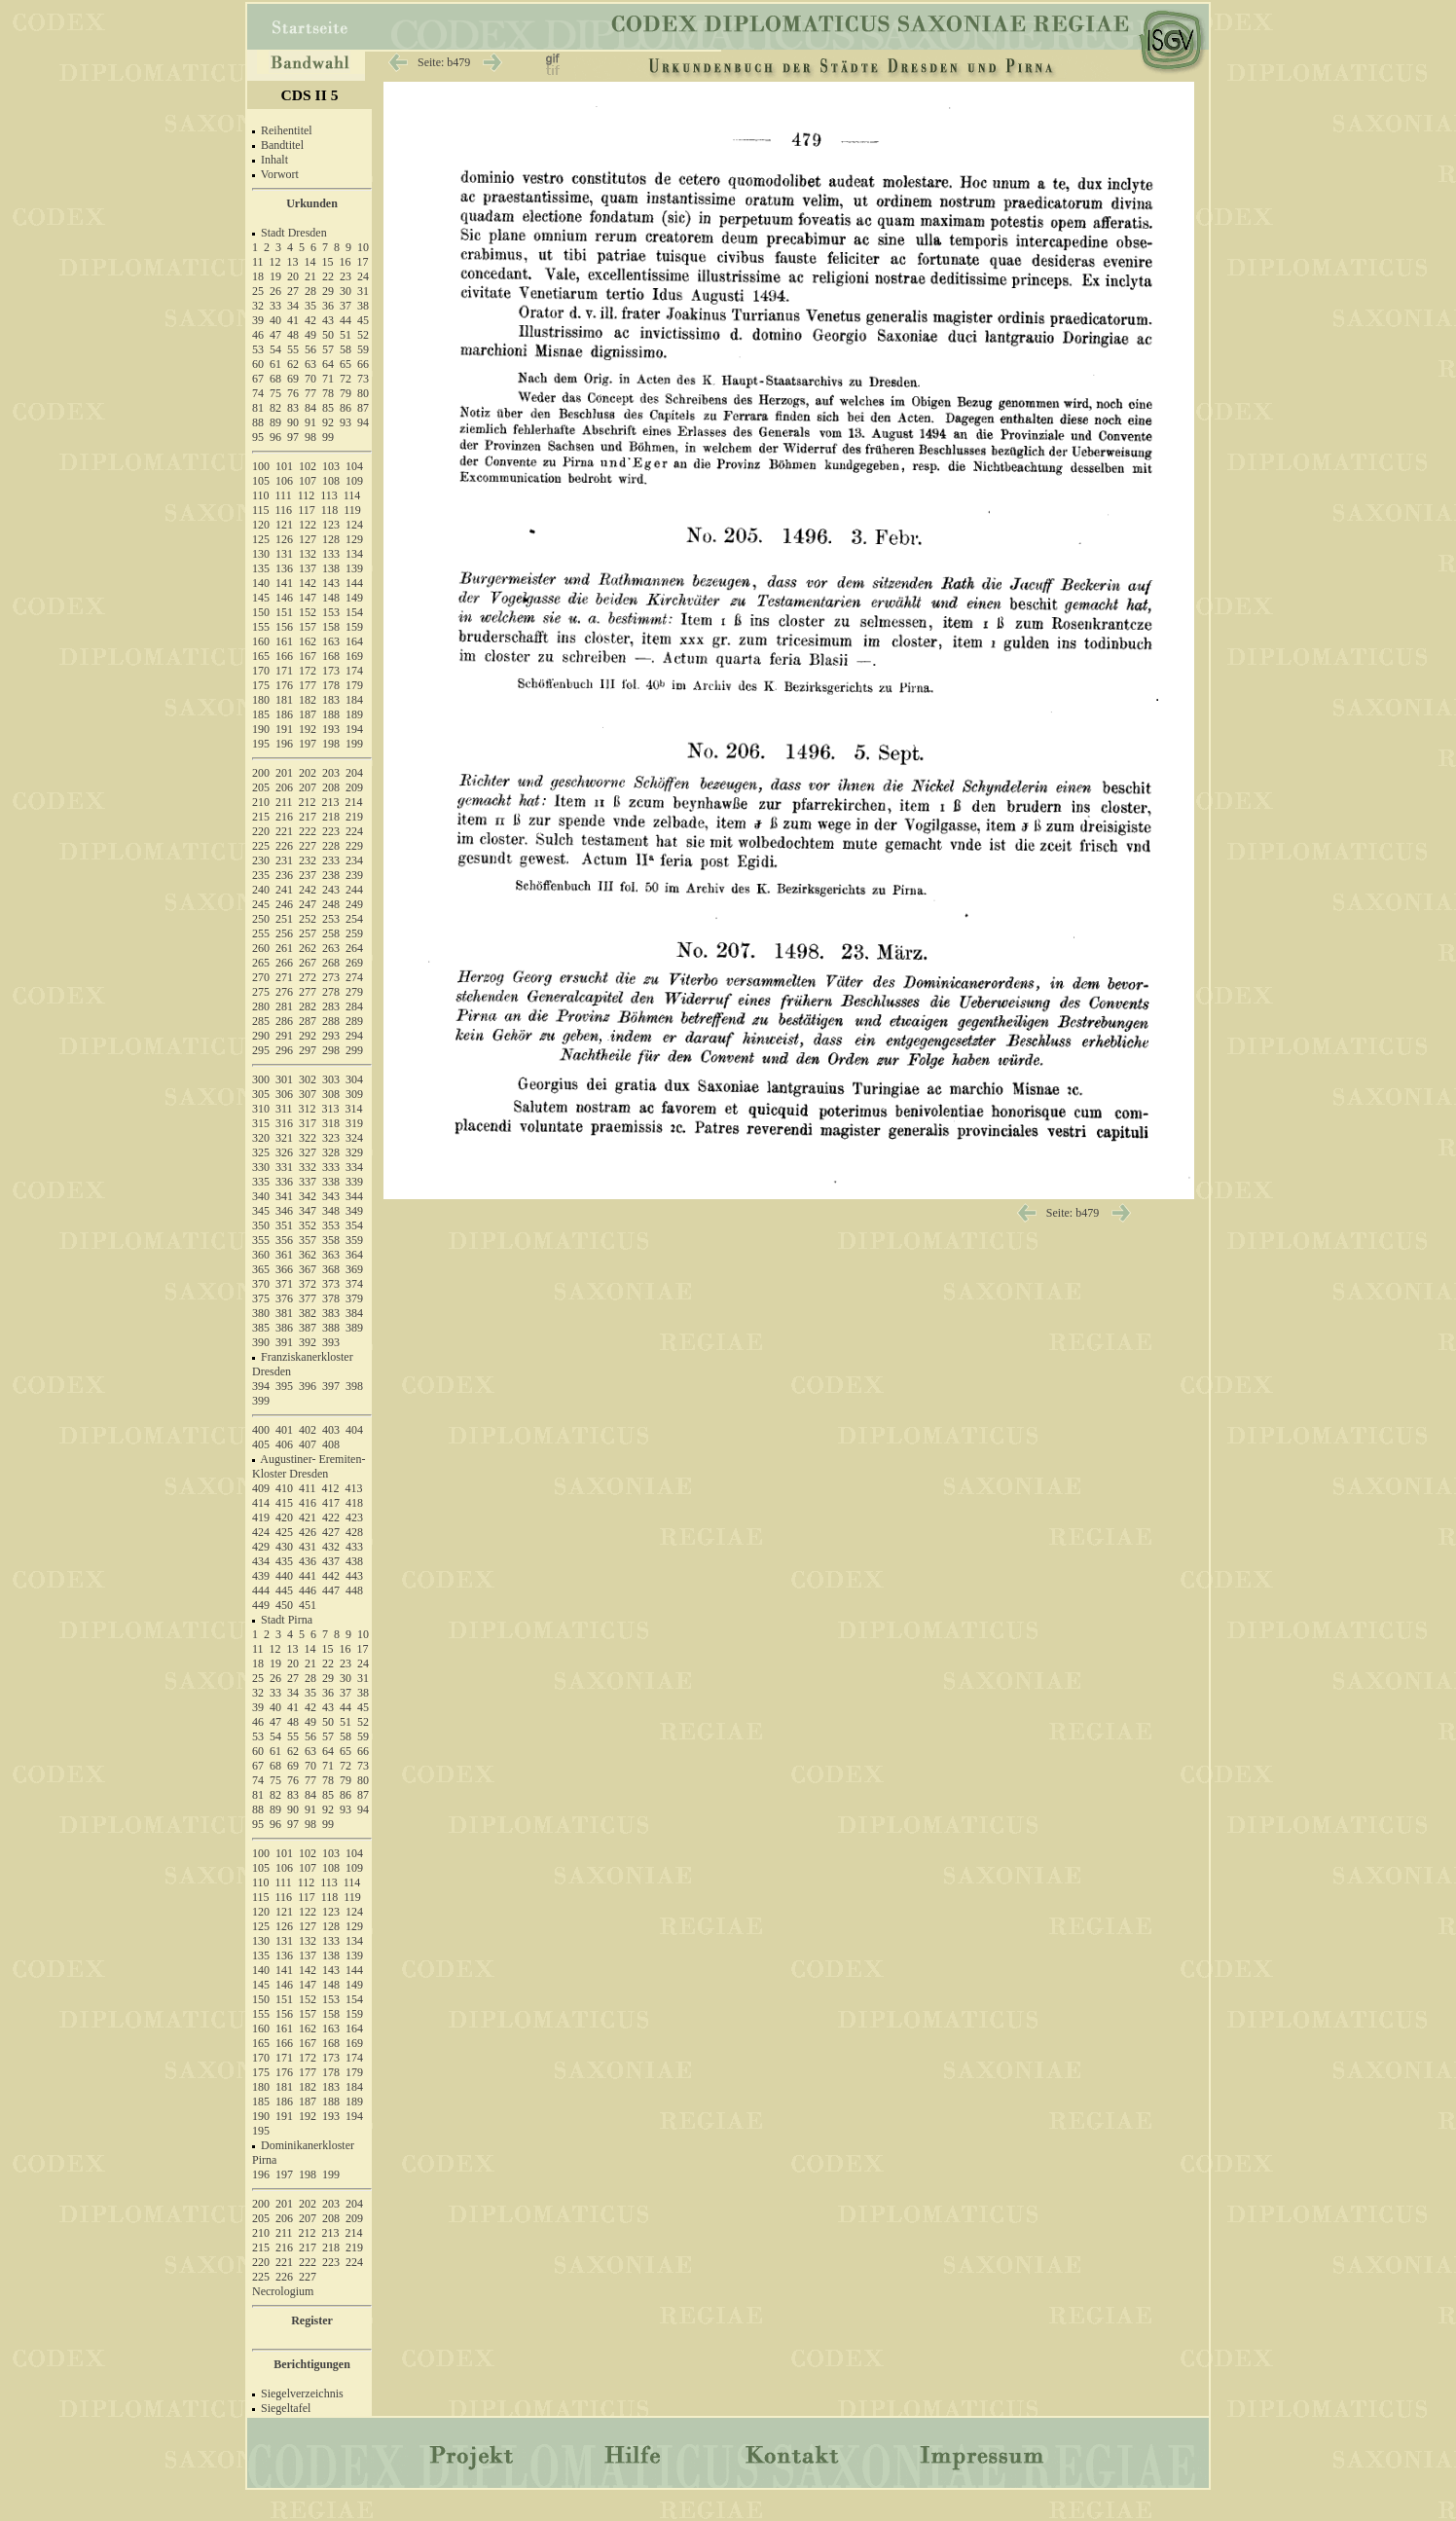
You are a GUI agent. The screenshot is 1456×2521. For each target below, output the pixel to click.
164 (354, 641)
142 (307, 583)
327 (307, 1152)
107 (307, 481)
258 (331, 933)
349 (354, 1211)
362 (307, 1254)
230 (261, 860)
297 (307, 1050)
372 (307, 1284)
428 (354, 1532)
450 (284, 1605)
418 (354, 1503)
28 (310, 291)
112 (306, 495)
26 (275, 291)
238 (331, 875)
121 (284, 524)
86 (345, 408)
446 (307, 1590)
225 (261, 846)
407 (307, 1444)
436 (307, 1561)
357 (307, 1240)
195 (261, 743)
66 (363, 364)
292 (307, 1035)
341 (284, 1196)
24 (363, 276)
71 (328, 378)
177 (307, 685)
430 (284, 1546)
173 (331, 670)
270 (261, 977)
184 (354, 700)
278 (331, 992)
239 (354, 875)
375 (261, 1298)
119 (352, 510)
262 (307, 948)
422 (331, 1517)
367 (307, 1269)
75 (275, 393)
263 (331, 948)
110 (261, 495)
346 (284, 1211)
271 (284, 977)
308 (331, 1094)
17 (363, 262)
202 (307, 773)
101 (284, 466)
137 (307, 568)
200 (261, 773)
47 (275, 335)
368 (331, 1269)
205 (261, 787)
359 (354, 1240)
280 (261, 1006)
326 (284, 1152)
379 (354, 1298)
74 (258, 393)
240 (261, 889)
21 (310, 276)
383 (331, 1313)
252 (307, 919)
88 (258, 422)
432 (331, 1546)
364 (354, 1254)
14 (310, 262)
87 (363, 408)
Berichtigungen (311, 2364)
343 (331, 1196)
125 (261, 539)
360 (261, 1254)
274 (354, 977)
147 (307, 597)
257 (307, 933)
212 (307, 802)
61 (275, 364)
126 (284, 539)
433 (354, 1546)
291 (284, 1035)
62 (293, 364)
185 (261, 714)
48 (293, 335)
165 (261, 656)
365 (261, 1269)
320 (261, 1138)
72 (345, 378)
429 (261, 1546)
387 (307, 1327)
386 (284, 1327)
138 (331, 568)
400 (261, 1430)
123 (331, 524)
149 (354, 597)
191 (284, 729)
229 (354, 846)
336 (284, 1181)
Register (312, 2320)
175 (261, 685)
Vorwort (280, 174)
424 (261, 1532)
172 (307, 670)
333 (331, 1167)
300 (261, 1079)
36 (328, 305)
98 (310, 437)
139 (354, 568)
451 (307, 1605)
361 (284, 1254)
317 (307, 1123)
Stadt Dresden (294, 232)
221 (284, 831)
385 (261, 1327)
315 (261, 1123)
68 (275, 378)
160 (261, 641)
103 (331, 466)
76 (293, 393)
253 (331, 919)
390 (261, 1342)
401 (284, 1430)
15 (328, 262)
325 (261, 1152)
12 (275, 262)
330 (261, 1167)
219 (354, 816)
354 (354, 1225)
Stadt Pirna (286, 1619)
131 (284, 554)
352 (307, 1225)
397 (331, 1386)
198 (331, 743)
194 (354, 729)
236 (284, 875)
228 (331, 846)
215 (261, 816)
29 (328, 291)
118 (330, 510)
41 (293, 320)
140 (261, 583)
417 (331, 1503)
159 (354, 627)
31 (363, 291)
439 (261, 1576)
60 (258, 364)
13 (293, 262)
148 (331, 597)
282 (307, 1006)
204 (354, 773)
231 (284, 860)
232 (307, 860)
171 (284, 670)
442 (331, 1576)
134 (354, 554)
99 (328, 437)
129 (354, 539)
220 (261, 831)
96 (275, 437)
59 (363, 349)
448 (354, 1590)
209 (354, 787)
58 (345, 349)
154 (354, 612)
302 (307, 1079)
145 (261, 597)
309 (354, 1094)
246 (284, 904)
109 (354, 481)
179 (354, 685)
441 (307, 1576)
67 (258, 378)
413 (354, 1488)
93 (345, 422)
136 (284, 568)
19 (275, 276)
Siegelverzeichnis (302, 2393)
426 (307, 1532)
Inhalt (274, 159)
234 (354, 860)
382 (307, 1313)
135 (261, 568)
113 (329, 495)
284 (354, 1006)
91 (310, 422)
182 (307, 700)
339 (354, 1181)
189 (354, 714)
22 (328, 276)
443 (354, 1576)
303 (331, 1079)
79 (345, 393)
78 (328, 393)
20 (293, 276)
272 (307, 977)
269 (354, 962)
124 (354, 524)
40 (275, 320)
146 (284, 597)
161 (284, 641)
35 (310, 305)
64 (328, 364)
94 (363, 422)
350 (261, 1225)
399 (261, 1400)
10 (363, 247)
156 (284, 627)
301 (284, 1079)
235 (261, 875)
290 (261, 1035)
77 (310, 393)
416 (307, 1503)
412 (331, 1488)
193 (331, 729)
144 (354, 583)
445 (284, 1590)
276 (284, 992)
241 (284, 889)
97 (293, 437)
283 (331, 1006)
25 (258, 291)
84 (310, 408)
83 (293, 408)
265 (261, 962)
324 (354, 1138)
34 (293, 305)
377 (307, 1298)
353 (331, 1225)
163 (331, 641)
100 (261, 466)
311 (284, 1108)
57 (328, 349)
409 (261, 1488)
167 (307, 656)
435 (284, 1561)
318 (331, 1123)
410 (284, 1488)
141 (284, 583)
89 (275, 422)
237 (307, 875)
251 (284, 919)
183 (331, 700)
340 (261, 1196)
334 (354, 1167)
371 (284, 1284)
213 (331, 802)
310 (261, 1108)
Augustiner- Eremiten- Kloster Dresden (308, 1466)
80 (363, 393)
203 (331, 773)
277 (307, 992)
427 (331, 1532)
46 (258, 335)
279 (354, 992)
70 (310, 378)
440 (284, 1576)
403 (331, 1430)
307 (307, 1094)
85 (328, 408)
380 (261, 1313)
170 (261, 670)
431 (307, 1546)
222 (307, 831)
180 (261, 700)
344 (354, 1196)
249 (354, 904)
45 (363, 320)
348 (331, 1211)
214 (354, 802)
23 (345, 276)
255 (261, 933)
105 (261, 481)
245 (261, 904)
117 (306, 510)
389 (354, 1327)
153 (331, 612)
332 (307, 1167)
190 (261, 729)
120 (261, 524)
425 (284, 1532)
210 (261, 802)
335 (261, 1181)
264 (354, 948)
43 (328, 320)
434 (261, 1561)
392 (307, 1342)
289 (354, 1021)
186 (284, 714)
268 (331, 962)
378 (331, 1298)
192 (307, 729)
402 (307, 1430)
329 (354, 1152)
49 (310, 335)
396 (307, 1386)
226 (284, 846)
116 (284, 510)
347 (307, 1211)
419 (261, 1517)
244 (354, 889)
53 (258, 349)
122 (307, 524)
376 (284, 1298)
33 (275, 305)
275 (261, 992)
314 (354, 1108)
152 (307, 612)
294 (354, 1035)
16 (345, 262)
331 (284, 1167)
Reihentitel (286, 130)
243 (331, 889)
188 (331, 714)
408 (331, 1444)
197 (307, 743)
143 (331, 583)
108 (331, 481)
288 (331, 1021)
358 (331, 1240)
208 (331, 787)
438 (354, 1561)
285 (261, 1021)
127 (307, 539)
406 (284, 1444)
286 (284, 1021)
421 (307, 1517)
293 (331, 1035)
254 (354, 919)
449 (261, 1605)
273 (331, 977)
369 (354, 1269)
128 (331, 539)
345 (261, 1211)
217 (307, 816)
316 (284, 1123)
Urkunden (312, 203)
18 (258, 276)
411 (307, 1488)
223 (331, 831)
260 (261, 948)
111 (283, 495)
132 (307, 554)
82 (275, 408)
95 (258, 437)
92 (328, 422)
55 (293, 349)
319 (354, 1123)
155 (261, 627)
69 (293, 378)
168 (331, 656)
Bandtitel (282, 145)
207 (307, 787)
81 (258, 408)
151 (284, 612)
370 (261, 1284)
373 (331, 1284)
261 (284, 948)
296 (284, 1050)
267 (307, 962)
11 (258, 262)
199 (354, 743)
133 (331, 554)
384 (354, 1313)
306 (284, 1094)
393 (331, 1342)
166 (284, 656)
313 (331, 1108)
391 (284, 1342)
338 (331, 1181)
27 (293, 291)
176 (284, 685)
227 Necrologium (284, 2284)
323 (331, 1138)
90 (293, 422)
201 (284, 773)
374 (354, 1284)
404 (354, 1430)
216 (284, 816)
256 (284, 933)
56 (310, 349)
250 (261, 919)
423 (354, 1517)
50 (328, 335)
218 (331, 816)
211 (284, 802)
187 (307, 714)
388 (331, 1327)
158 (331, 627)
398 (354, 1386)
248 (331, 904)
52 (363, 335)
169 (354, 656)
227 (307, 846)
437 (331, 1561)
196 (284, 743)
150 (261, 612)
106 (284, 481)
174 (354, 670)
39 (258, 320)
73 (363, 378)
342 (307, 1196)
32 (258, 305)
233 (331, 860)
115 (261, 510)
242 (307, 889)
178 (331, 685)
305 (261, 1094)
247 (307, 904)
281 (284, 1006)
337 (307, 1181)
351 (284, 1225)
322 (307, 1138)
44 (345, 320)
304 (354, 1079)
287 (307, 1021)
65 (345, 364)
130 (261, 554)
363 (331, 1254)
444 (261, 1590)
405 (261, 1444)
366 (284, 1269)
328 (331, 1152)
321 (284, 1138)
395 (284, 1386)
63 (310, 364)
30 (345, 291)
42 (310, 320)
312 (307, 1108)
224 (354, 831)
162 (307, 641)
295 (261, 1050)
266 (284, 962)
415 (284, 1503)
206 (284, 787)
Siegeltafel (285, 2408)
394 (261, 1386)
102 (307, 466)
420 (284, 1517)
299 (354, 1050)
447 (331, 1590)
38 (363, 305)
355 (261, 1240)
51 (345, 335)
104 (354, 466)
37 (345, 305)
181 (284, 700)
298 (331, 1050)
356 (284, 1240)
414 (261, 1503)
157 (307, 627)
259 (354, 933)
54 (275, 349)
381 (284, 1313)
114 (352, 495)
